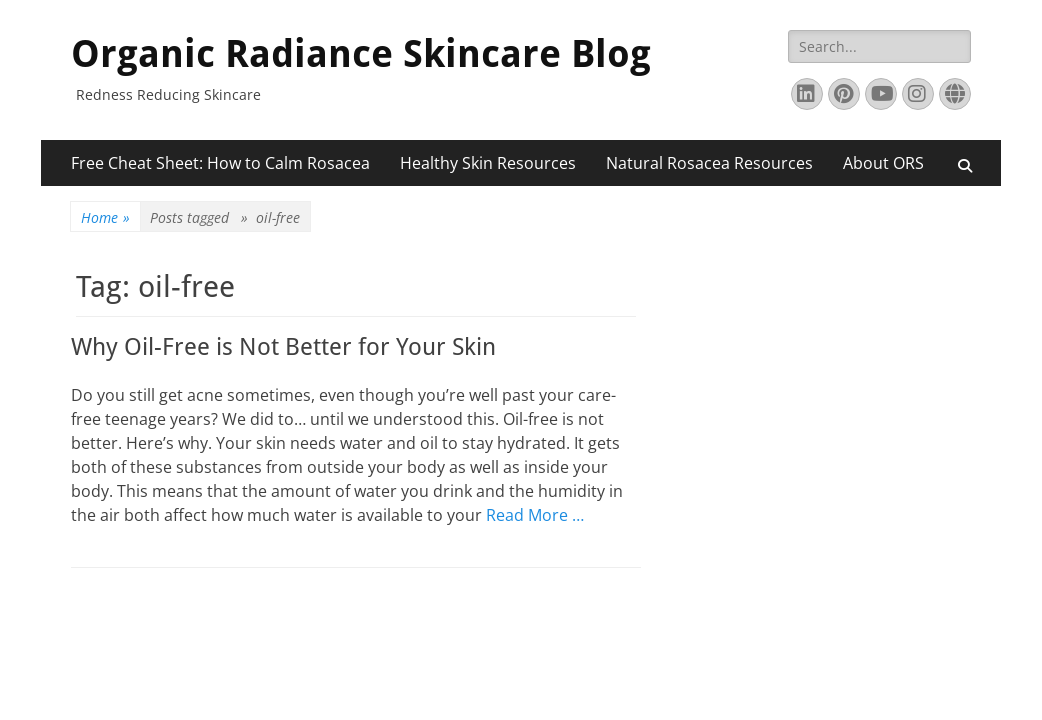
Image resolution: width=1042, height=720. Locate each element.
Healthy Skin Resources (488, 163)
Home (105, 217)
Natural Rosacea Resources (709, 163)
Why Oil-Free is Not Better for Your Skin (283, 347)
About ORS (883, 163)
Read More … (535, 515)
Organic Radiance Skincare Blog (361, 54)
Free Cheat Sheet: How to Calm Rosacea (220, 163)
